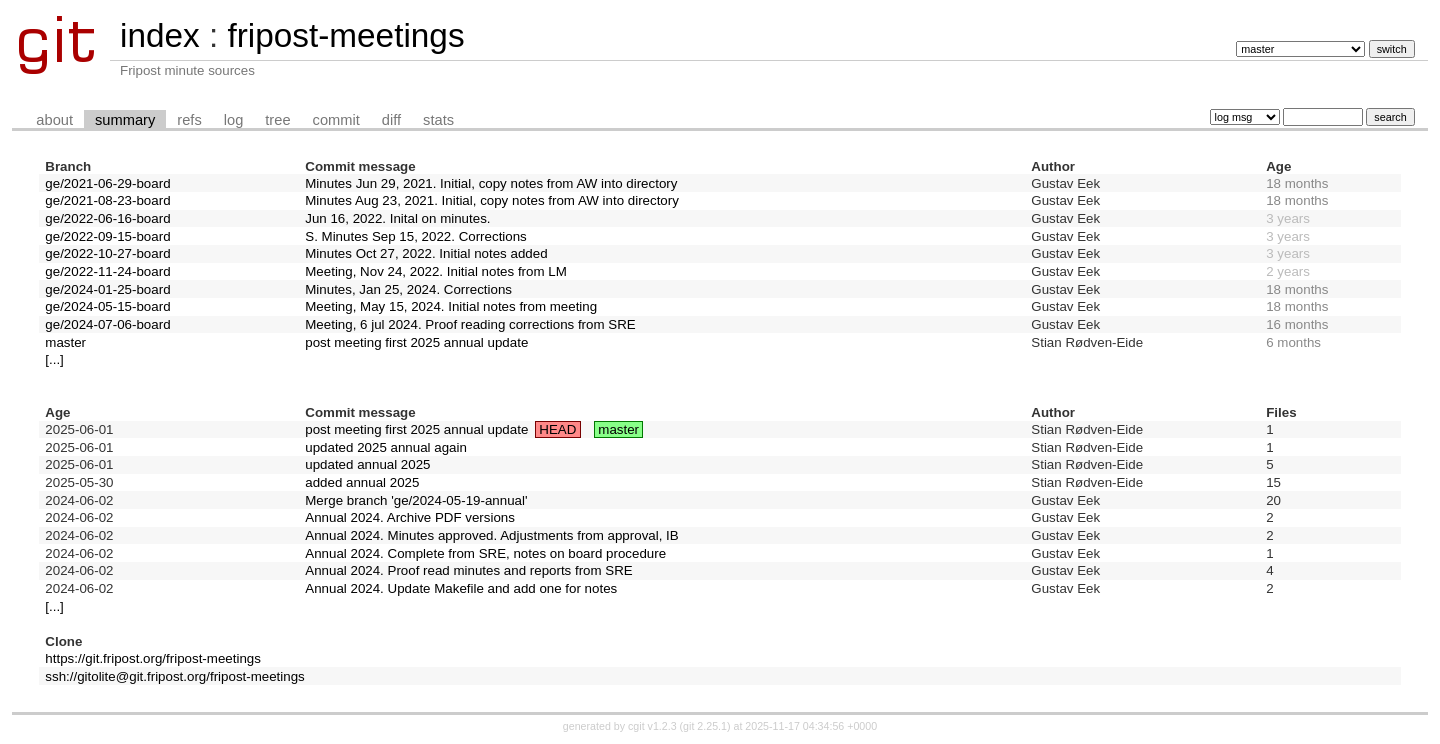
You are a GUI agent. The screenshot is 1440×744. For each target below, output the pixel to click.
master (65, 342)
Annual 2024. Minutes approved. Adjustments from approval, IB (491, 535)
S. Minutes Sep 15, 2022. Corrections (416, 236)
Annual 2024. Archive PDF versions (410, 517)
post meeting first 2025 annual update (416, 342)
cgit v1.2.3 (652, 726)
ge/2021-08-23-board (107, 200)
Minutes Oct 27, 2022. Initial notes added (426, 253)
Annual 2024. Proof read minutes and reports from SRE (468, 570)
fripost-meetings (345, 35)
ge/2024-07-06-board (107, 324)
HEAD (557, 429)
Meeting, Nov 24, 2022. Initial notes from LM (436, 271)
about (54, 120)
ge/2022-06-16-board (107, 218)
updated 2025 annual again (386, 447)
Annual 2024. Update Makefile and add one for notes (461, 588)
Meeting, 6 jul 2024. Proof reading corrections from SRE (470, 324)
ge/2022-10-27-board (107, 253)
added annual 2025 (362, 482)
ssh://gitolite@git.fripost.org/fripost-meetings (174, 676)
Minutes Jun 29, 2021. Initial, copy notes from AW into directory (491, 183)
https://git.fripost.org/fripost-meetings (153, 658)
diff (391, 120)
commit (336, 120)
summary (125, 120)
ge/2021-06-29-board (107, 183)
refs (189, 120)
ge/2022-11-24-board (107, 271)
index (160, 35)
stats (438, 120)
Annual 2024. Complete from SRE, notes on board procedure (485, 553)
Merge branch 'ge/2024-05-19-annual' (416, 500)
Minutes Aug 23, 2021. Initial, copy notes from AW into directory (492, 200)
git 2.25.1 (705, 726)
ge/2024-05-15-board (107, 306)
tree (277, 120)
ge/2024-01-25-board (107, 289)
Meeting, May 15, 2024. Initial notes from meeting (451, 306)
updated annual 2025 (367, 464)
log (234, 120)
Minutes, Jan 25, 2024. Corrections (408, 289)
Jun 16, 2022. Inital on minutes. (397, 218)
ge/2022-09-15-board (107, 236)
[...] (54, 359)
